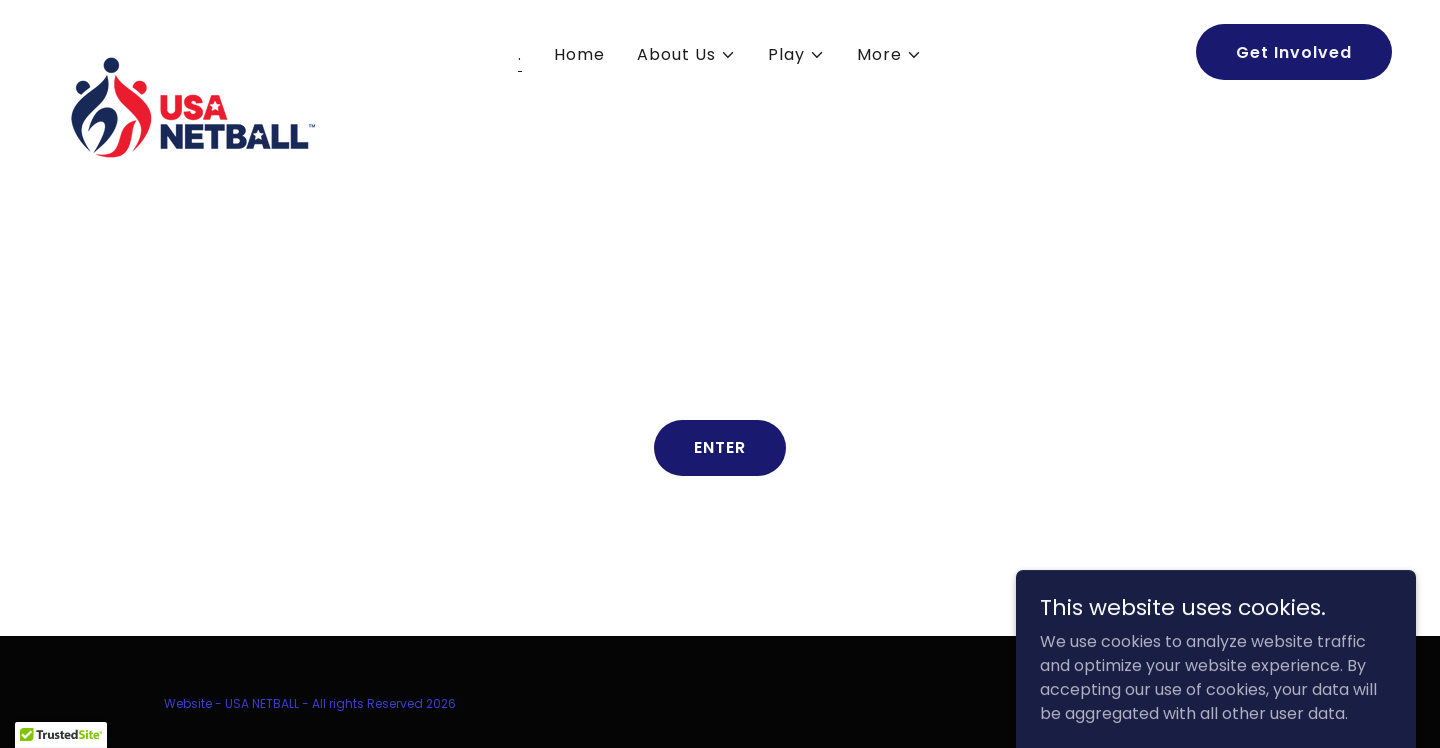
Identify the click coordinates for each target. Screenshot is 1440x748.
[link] (189, 48)
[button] (686, 55)
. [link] (520, 54)
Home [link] (579, 54)
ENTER (720, 447)
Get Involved (1294, 52)
